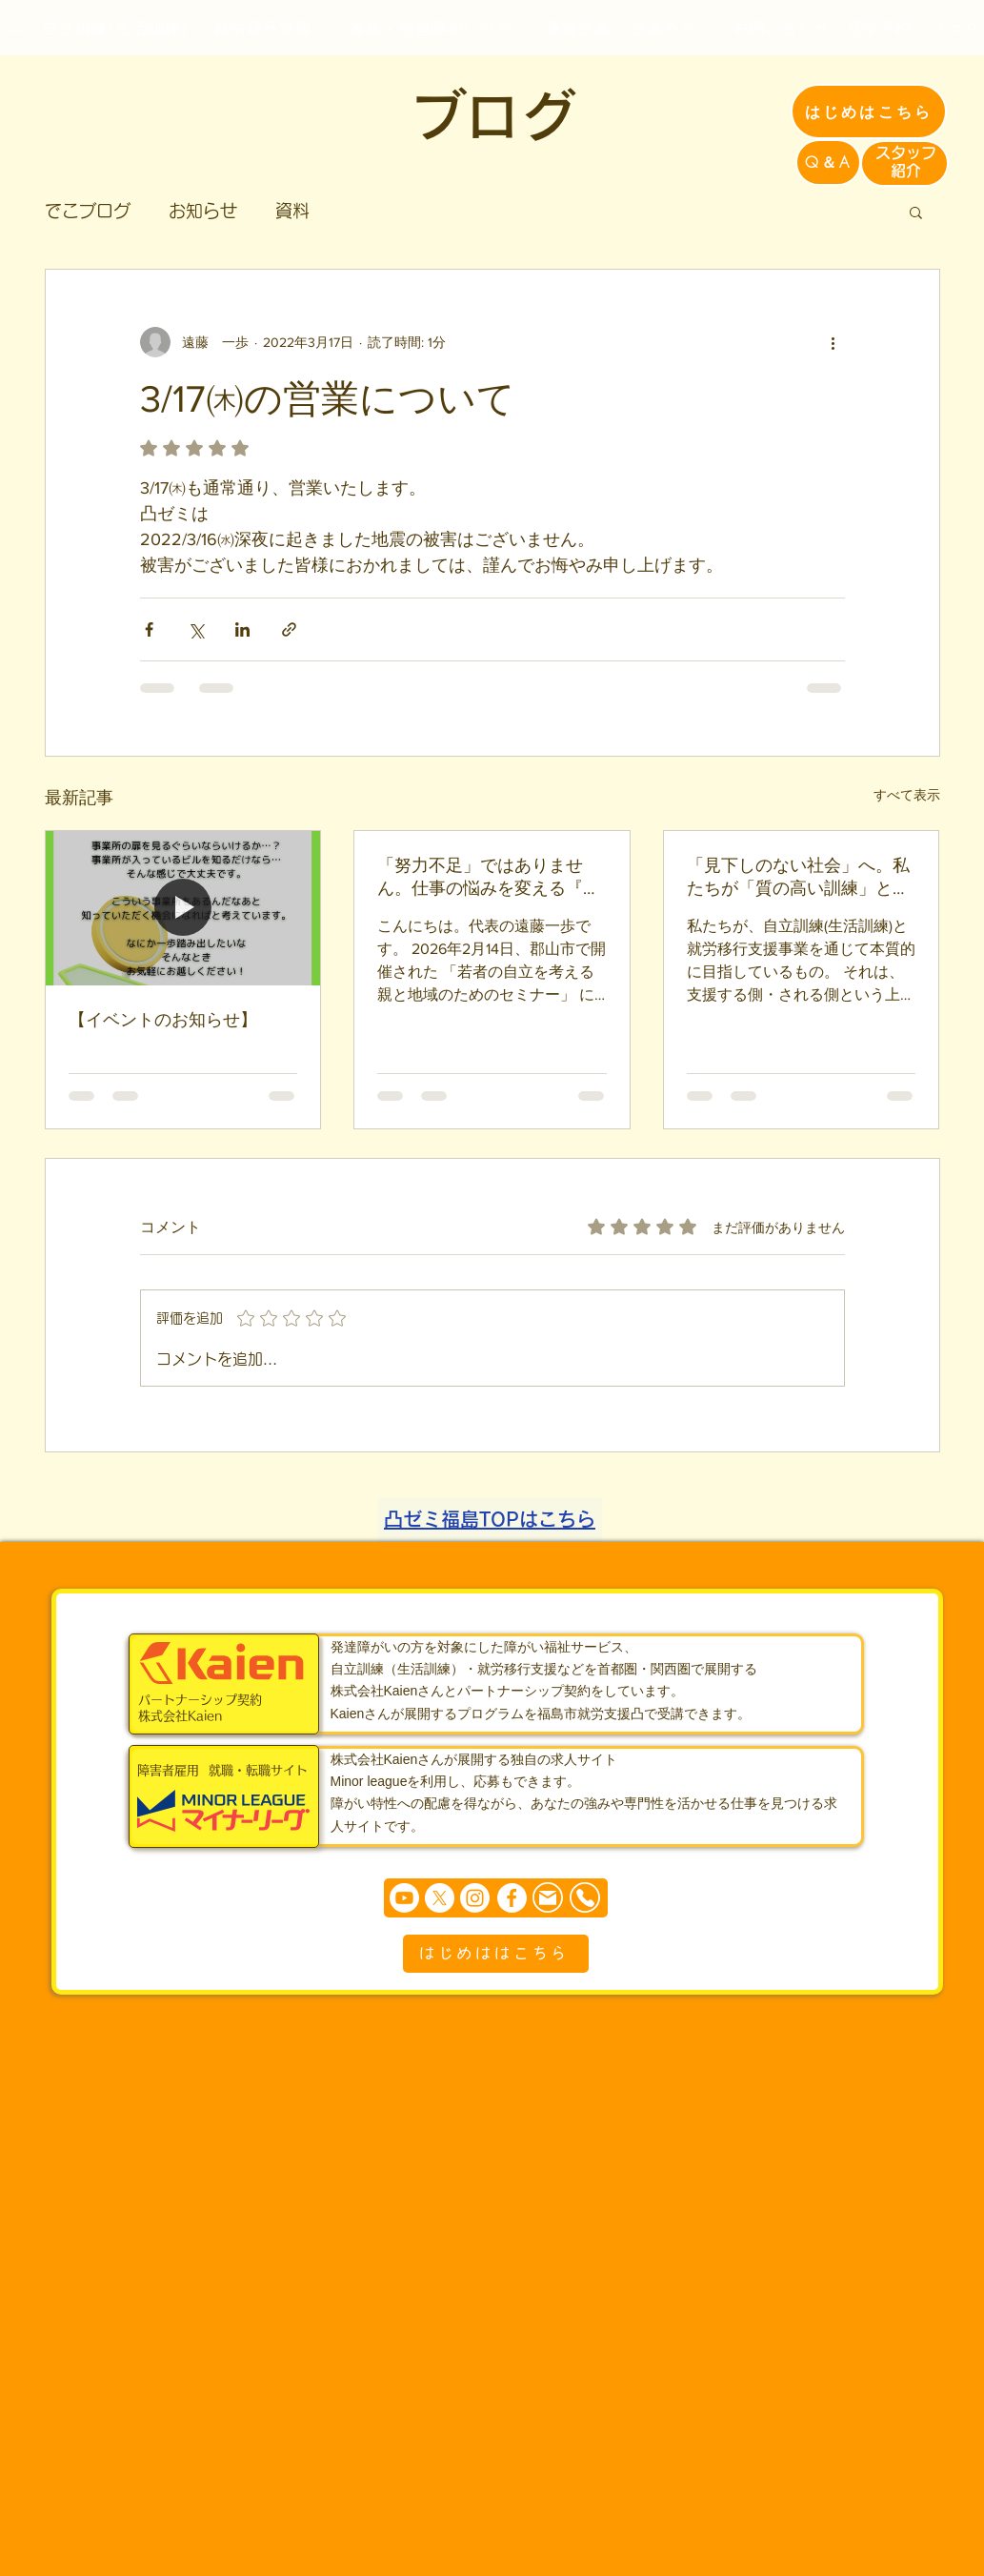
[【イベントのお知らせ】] (183, 908)
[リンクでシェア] (289, 629)
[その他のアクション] (833, 342)
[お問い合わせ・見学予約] (822, 28)
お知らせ (203, 210)
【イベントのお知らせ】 (163, 1019)
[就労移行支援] (263, 28)
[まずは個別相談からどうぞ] (496, 1897)
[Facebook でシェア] (149, 629)
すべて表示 (907, 794)
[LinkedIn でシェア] (242, 629)
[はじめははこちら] (496, 1954)
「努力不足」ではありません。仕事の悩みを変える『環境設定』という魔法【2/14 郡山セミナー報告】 (489, 878)
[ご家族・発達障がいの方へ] (430, 28)
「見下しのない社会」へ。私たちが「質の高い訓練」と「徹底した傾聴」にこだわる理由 (798, 878)
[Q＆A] (828, 162)
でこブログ (88, 210)
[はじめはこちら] (869, 111)
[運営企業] (577, 28)
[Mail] (547, 1898)
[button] (916, 211)
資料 (292, 210)
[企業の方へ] (671, 28)
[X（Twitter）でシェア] (196, 629)
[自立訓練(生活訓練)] (115, 28)
